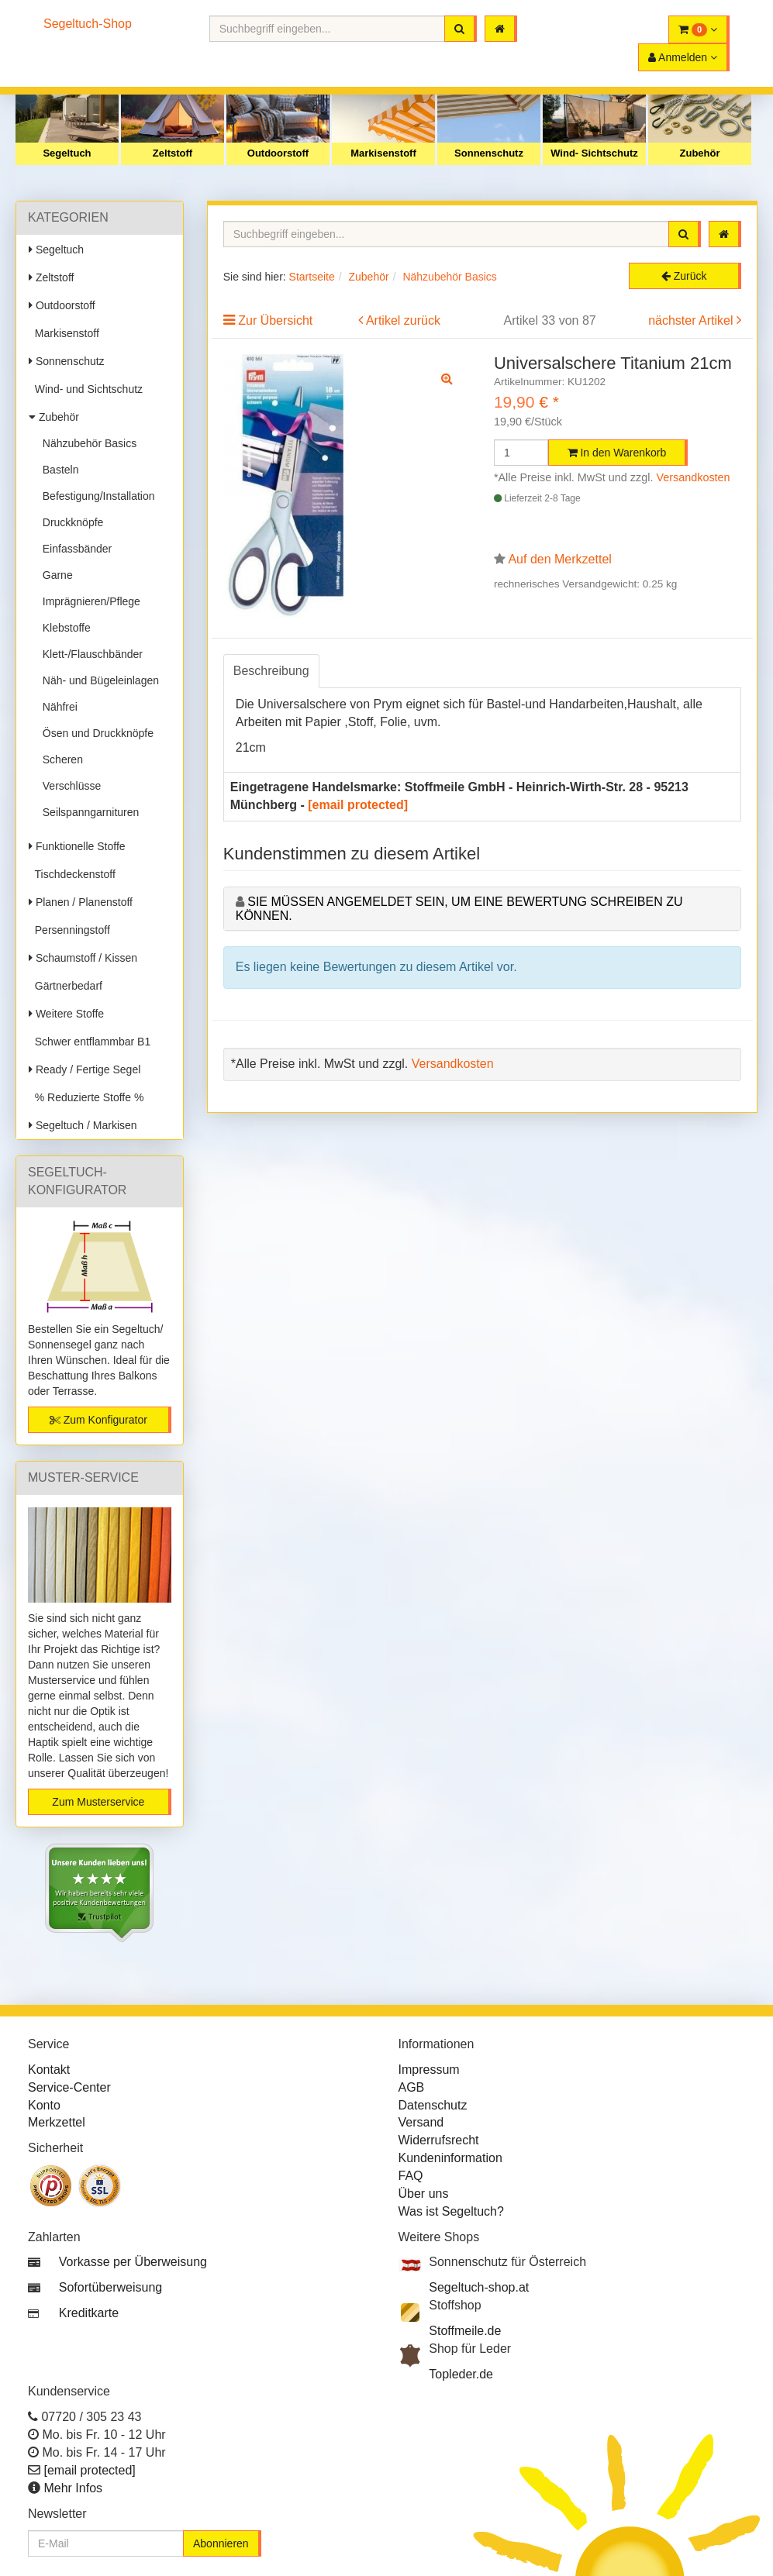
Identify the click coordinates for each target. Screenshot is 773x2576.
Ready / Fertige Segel (84, 1069)
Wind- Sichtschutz (594, 153)
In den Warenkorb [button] (617, 452)
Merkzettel (56, 2122)
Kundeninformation (450, 2157)
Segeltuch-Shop (87, 23)
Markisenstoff (383, 153)
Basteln (57, 469)
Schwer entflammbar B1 (89, 1041)
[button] (699, 29)
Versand (421, 2122)
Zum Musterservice (98, 1802)
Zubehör (700, 153)
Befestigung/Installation (95, 496)
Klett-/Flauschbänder (89, 654)
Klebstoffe (63, 628)
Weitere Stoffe (66, 1013)
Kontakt (49, 2069)
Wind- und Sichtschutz (86, 389)
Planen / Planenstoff (81, 902)
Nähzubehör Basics (86, 443)
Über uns (424, 2193)
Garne (54, 575)
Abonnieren (221, 2543)
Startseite (312, 276)
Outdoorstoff (278, 153)
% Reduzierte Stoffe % (86, 1097)
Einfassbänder (74, 548)
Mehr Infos (72, 2488)
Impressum (429, 2069)
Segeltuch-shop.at (479, 2287)
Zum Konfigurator (98, 1420)
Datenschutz (433, 2105)
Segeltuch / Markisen (83, 1125)
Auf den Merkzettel (559, 559)
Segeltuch (67, 153)
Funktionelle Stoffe (77, 846)
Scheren (59, 759)
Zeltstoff (172, 153)
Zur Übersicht (275, 320)
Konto (44, 2105)
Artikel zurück (403, 320)
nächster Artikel (692, 320)
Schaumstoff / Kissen (83, 958)
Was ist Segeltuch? (451, 2211)
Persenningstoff (69, 930)
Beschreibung (271, 670)
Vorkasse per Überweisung (133, 2261)
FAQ (411, 2175)
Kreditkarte (89, 2312)
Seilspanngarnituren (87, 812)
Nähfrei (57, 707)
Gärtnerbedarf (65, 986)
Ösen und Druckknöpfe (95, 733)
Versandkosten (693, 477)
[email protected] (358, 804)
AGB (412, 2087)
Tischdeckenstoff (72, 874)
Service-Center (69, 2087)
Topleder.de (461, 2374)
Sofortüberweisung (110, 2287)
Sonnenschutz (488, 153)
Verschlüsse (68, 786)
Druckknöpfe (69, 522)
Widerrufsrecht (439, 2140)
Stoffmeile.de (465, 2330)
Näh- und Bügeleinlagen (97, 680)
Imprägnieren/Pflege (88, 601)
